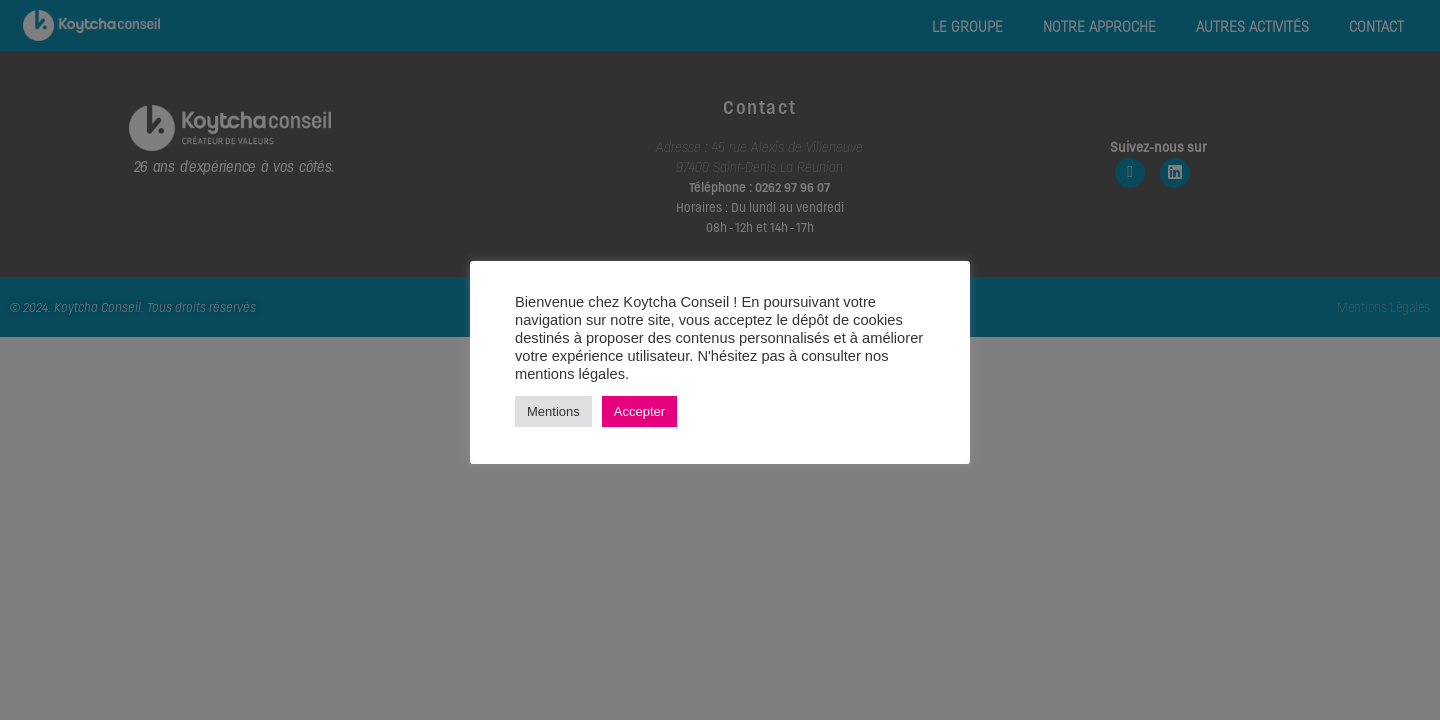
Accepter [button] (639, 411)
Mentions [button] (553, 411)
